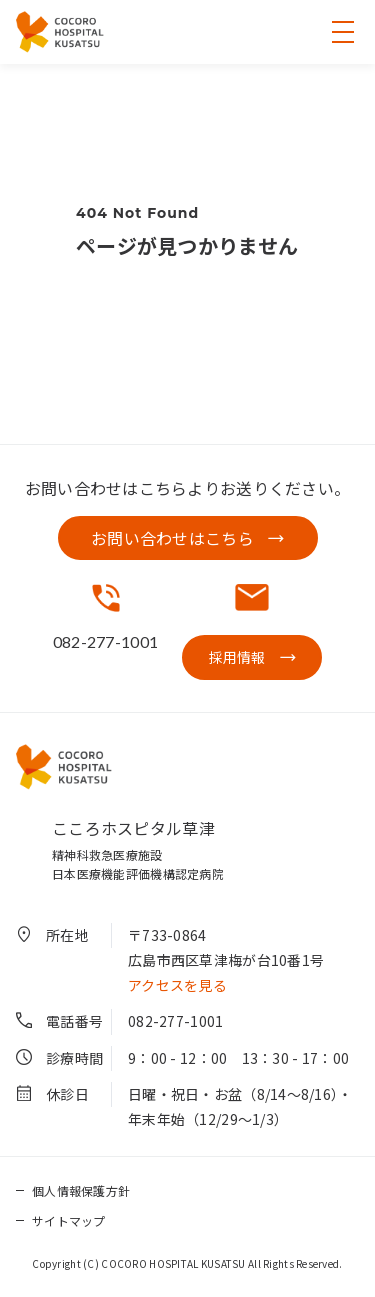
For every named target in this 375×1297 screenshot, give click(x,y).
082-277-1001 (175, 1021)
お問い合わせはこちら (172, 538)
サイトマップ (69, 1220)
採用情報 (237, 657)
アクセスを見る (177, 985)
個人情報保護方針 (81, 1190)
